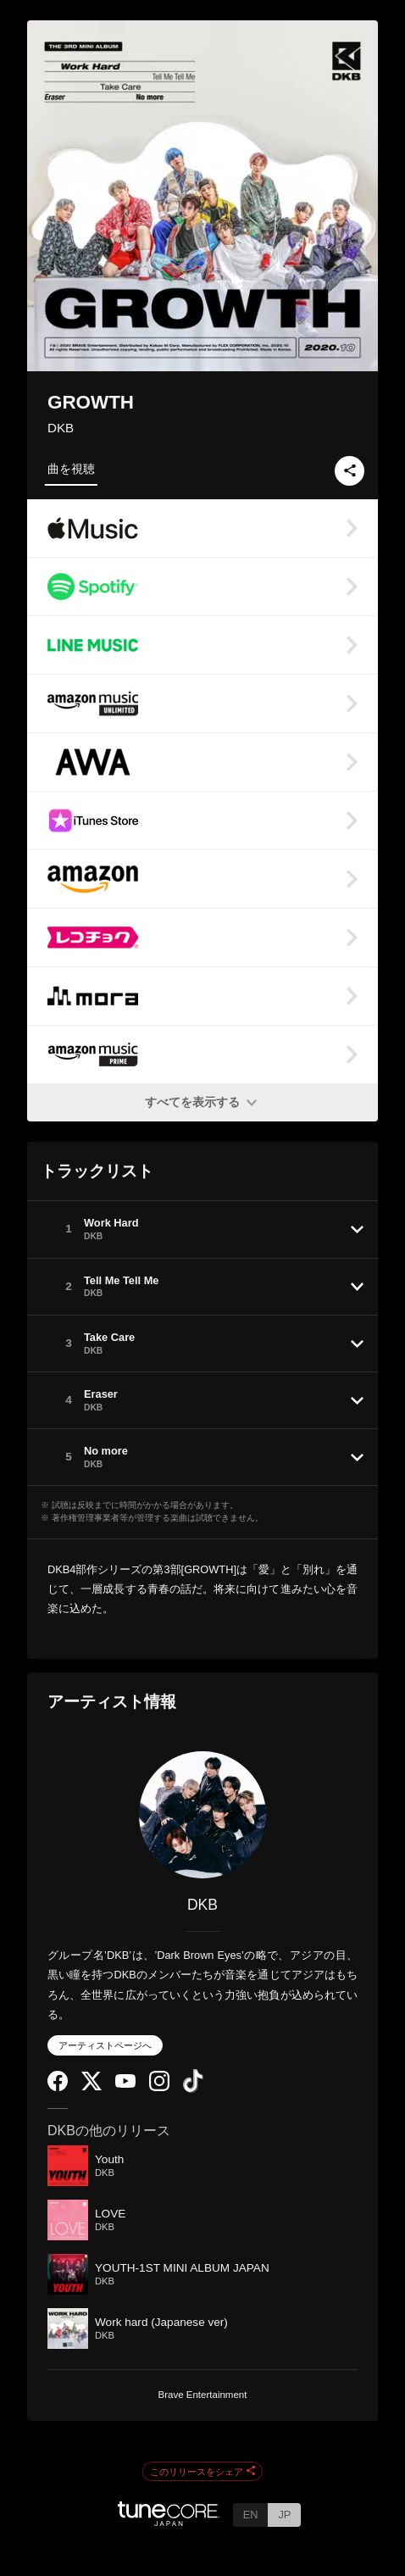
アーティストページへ (105, 2045)
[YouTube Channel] (125, 2084)
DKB (60, 427)
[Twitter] (91, 2086)
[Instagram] (159, 2087)
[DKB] (202, 1814)
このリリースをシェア (202, 2472)
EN (250, 2514)
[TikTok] (193, 2089)
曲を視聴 (71, 469)
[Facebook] (57, 2087)
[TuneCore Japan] (168, 2521)
